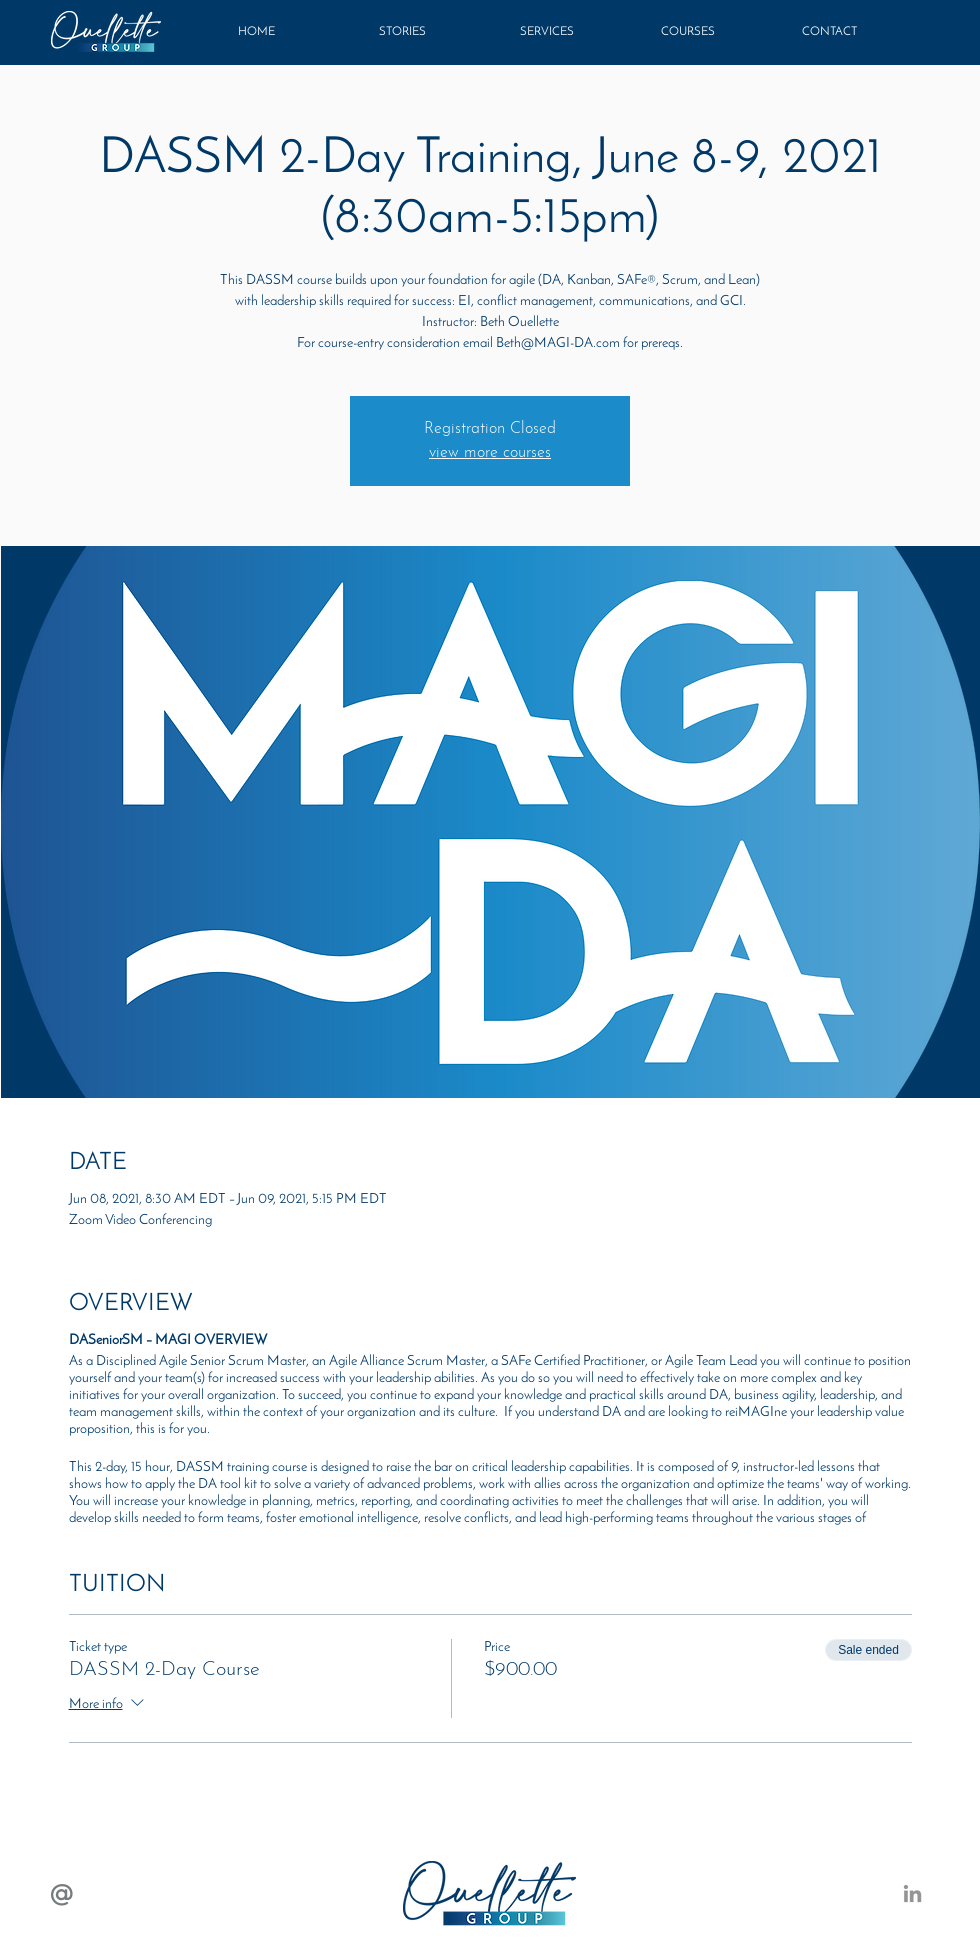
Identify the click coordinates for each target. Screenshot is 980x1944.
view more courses (490, 453)
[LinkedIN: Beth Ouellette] (912, 1893)
